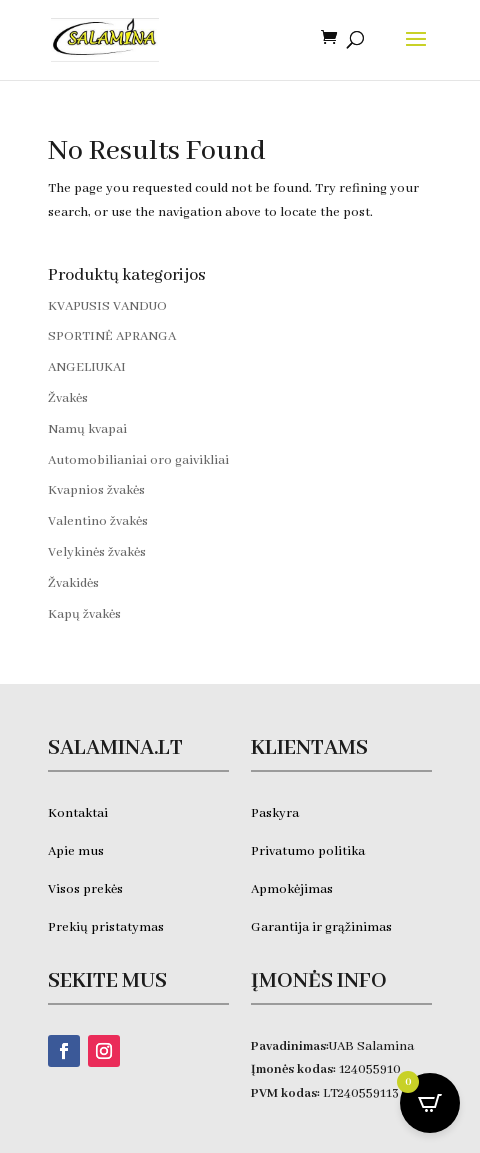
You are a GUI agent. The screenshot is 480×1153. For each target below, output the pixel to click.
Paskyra (275, 813)
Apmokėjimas (292, 889)
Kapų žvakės (84, 614)
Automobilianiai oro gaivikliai (138, 460)
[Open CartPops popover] (430, 1103)
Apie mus (76, 851)
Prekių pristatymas (107, 927)
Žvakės (68, 398)
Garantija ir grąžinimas (321, 927)
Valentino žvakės (98, 521)
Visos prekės (85, 889)
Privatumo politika (308, 851)
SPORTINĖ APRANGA (112, 336)
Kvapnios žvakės (96, 490)
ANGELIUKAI (87, 367)
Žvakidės (73, 583)
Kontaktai (78, 813)
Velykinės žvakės (97, 552)
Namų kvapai (87, 429)
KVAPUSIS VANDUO (107, 306)
